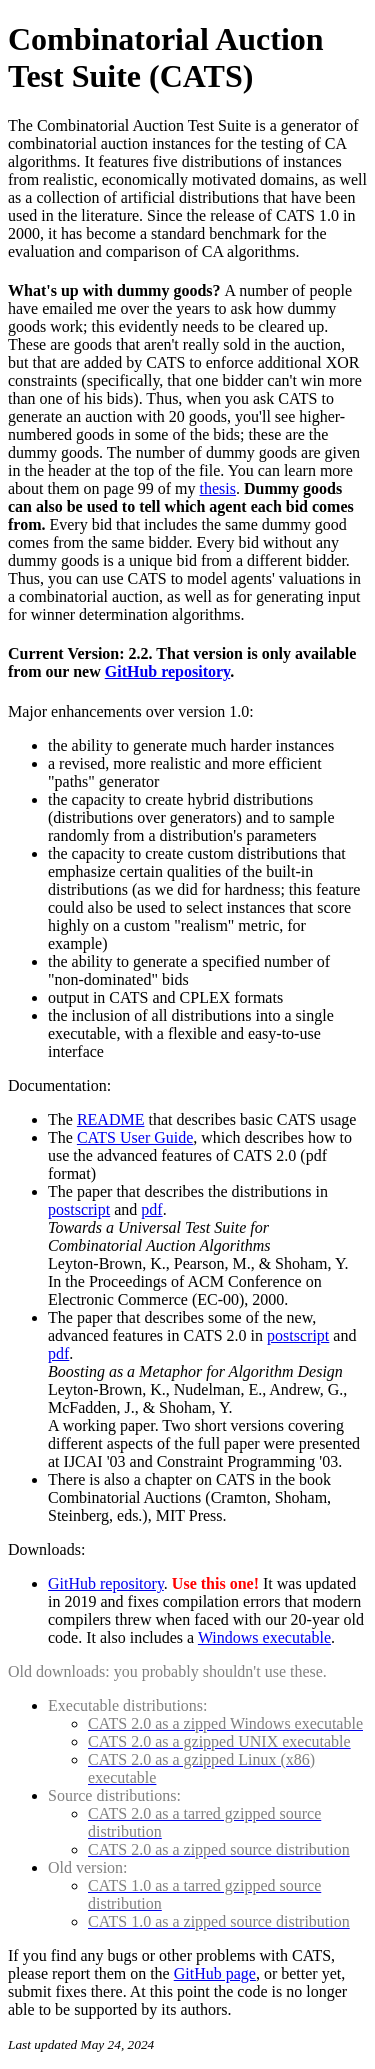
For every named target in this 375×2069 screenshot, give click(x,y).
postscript (79, 1209)
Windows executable (264, 1637)
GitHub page (215, 1973)
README (111, 1119)
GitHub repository (168, 671)
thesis (218, 488)
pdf (151, 1209)
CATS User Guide (135, 1137)
